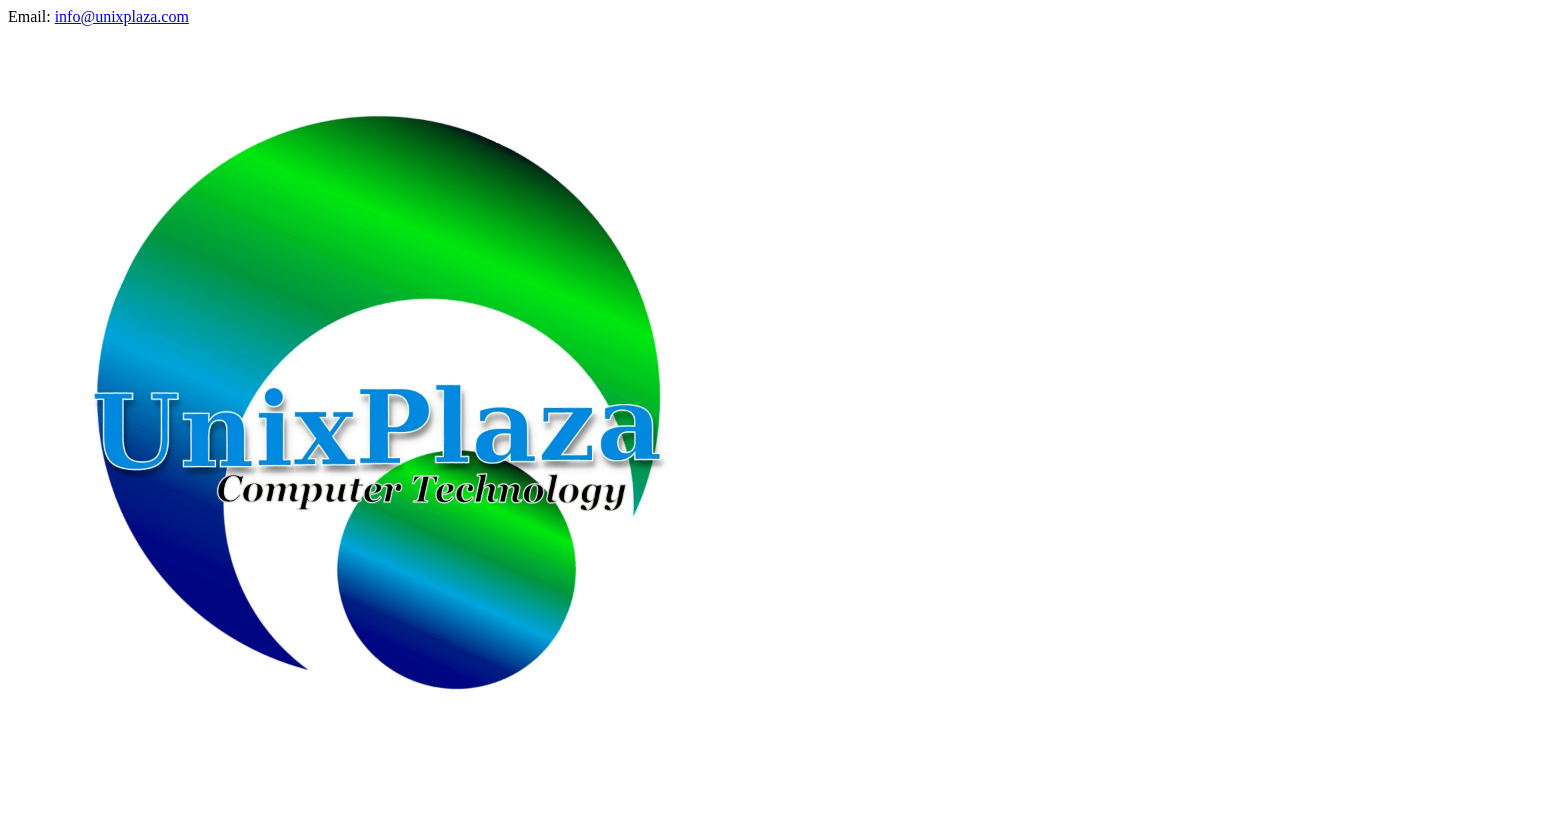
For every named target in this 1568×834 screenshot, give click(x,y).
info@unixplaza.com (122, 16)
